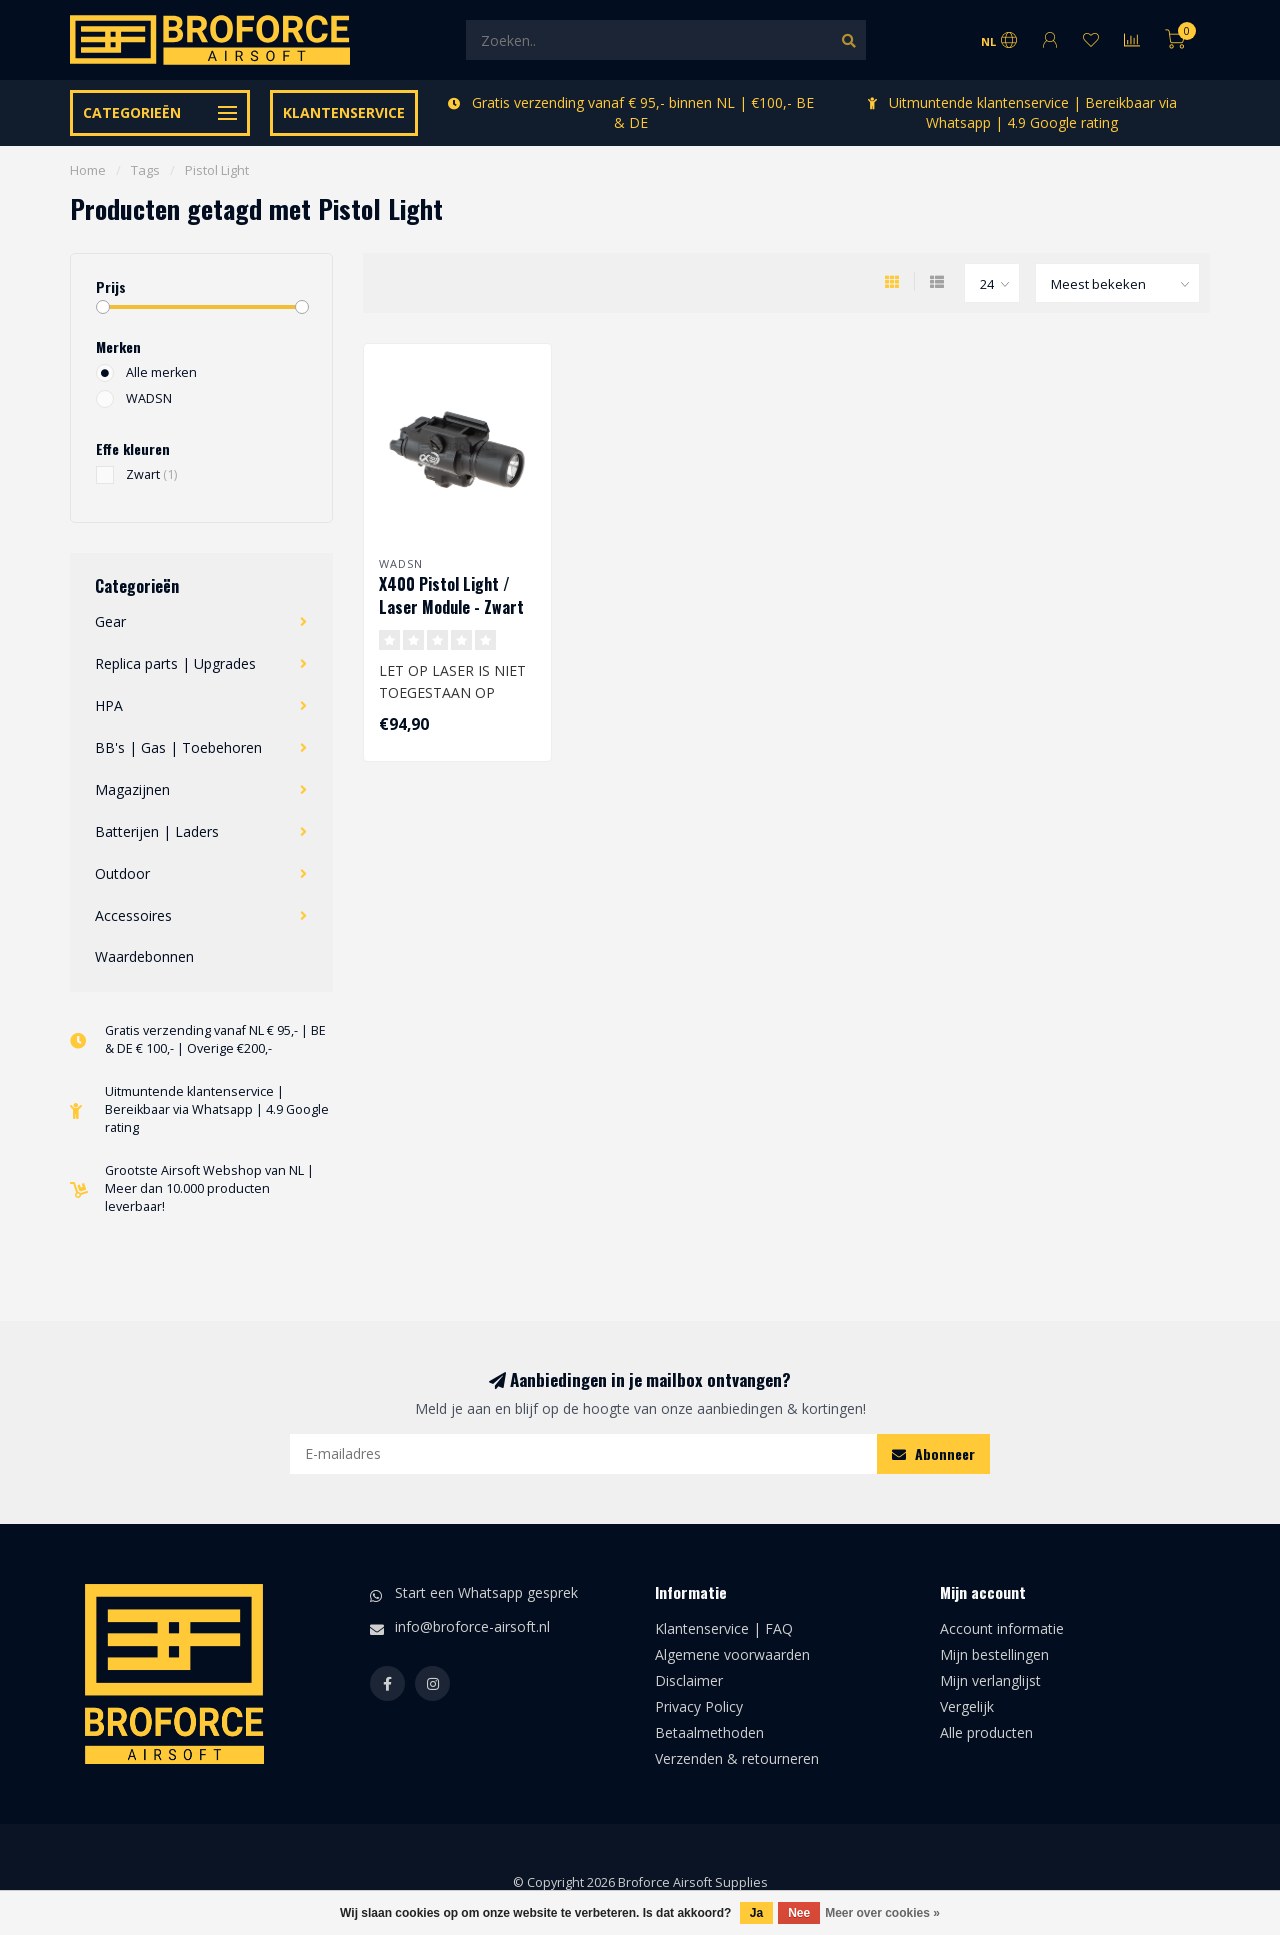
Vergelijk (967, 1706)
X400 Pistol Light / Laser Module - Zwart (451, 595)
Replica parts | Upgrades (175, 663)
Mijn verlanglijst (990, 1680)
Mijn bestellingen (994, 1654)
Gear (110, 621)
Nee (799, 1913)
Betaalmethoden (709, 1732)
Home (88, 170)
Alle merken (161, 372)
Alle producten (986, 1732)
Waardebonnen (144, 956)
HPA (109, 705)
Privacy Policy (699, 1706)
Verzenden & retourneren (737, 1758)
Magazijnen (132, 789)
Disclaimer (689, 1680)
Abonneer (933, 1453)
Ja (756, 1913)
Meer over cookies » (882, 1913)
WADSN (149, 398)
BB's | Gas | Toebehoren (178, 747)
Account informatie (1002, 1628)
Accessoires (133, 915)
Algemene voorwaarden (732, 1654)
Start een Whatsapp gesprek (486, 1592)
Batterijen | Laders (157, 831)
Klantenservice (344, 112)
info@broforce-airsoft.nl (472, 1626)
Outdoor (122, 873)
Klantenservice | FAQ (724, 1628)
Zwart (151, 474)
